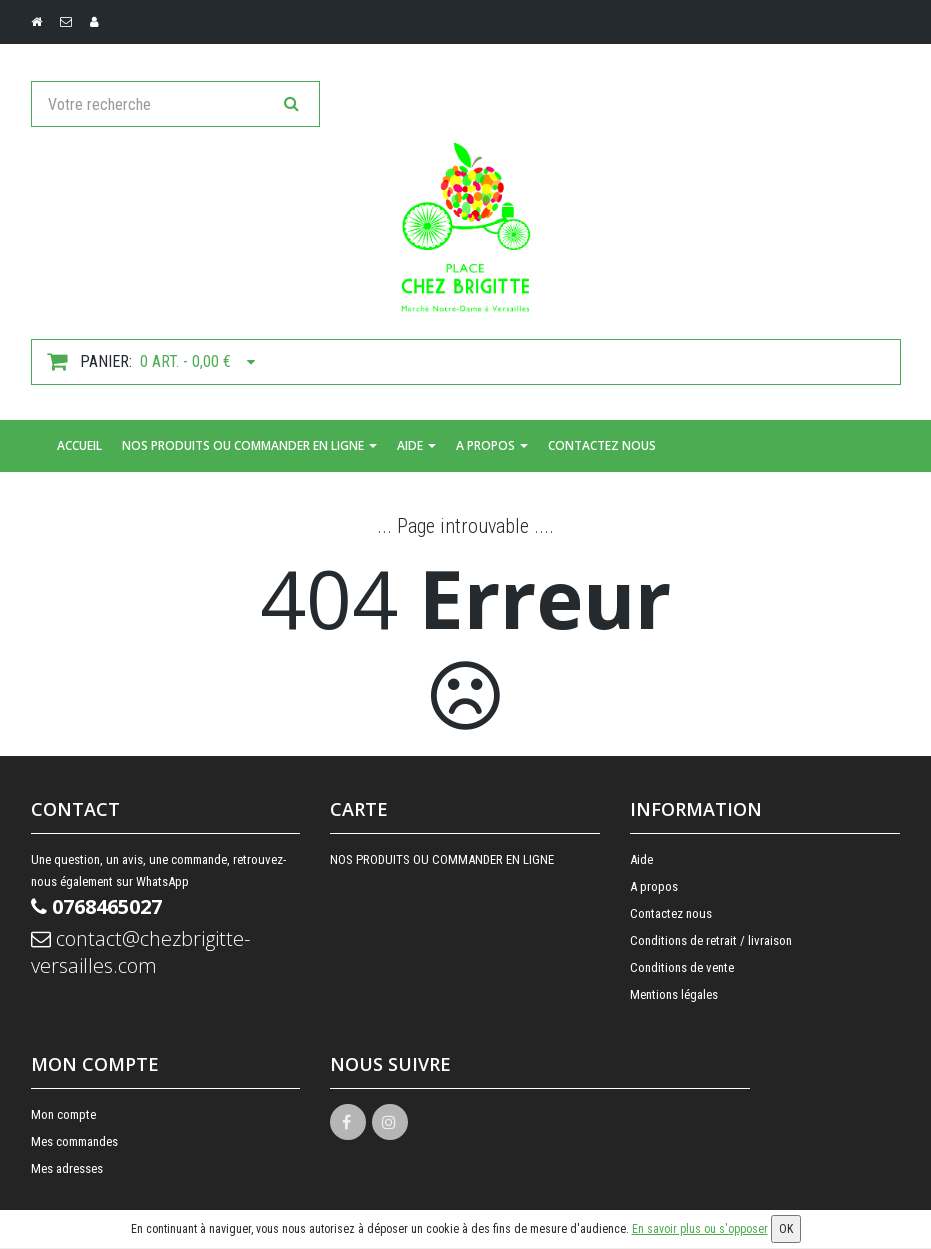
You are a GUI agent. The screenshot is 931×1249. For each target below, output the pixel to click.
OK (786, 1229)
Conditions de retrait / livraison (711, 940)
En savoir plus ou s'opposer (700, 1229)
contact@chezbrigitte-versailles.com (140, 952)
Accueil (79, 445)
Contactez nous (602, 445)
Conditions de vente (682, 967)
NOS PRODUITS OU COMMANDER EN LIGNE (249, 445)
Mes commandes (74, 1141)
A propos (492, 445)
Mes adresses (67, 1168)
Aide (416, 445)
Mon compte (63, 1114)
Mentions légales (674, 994)
